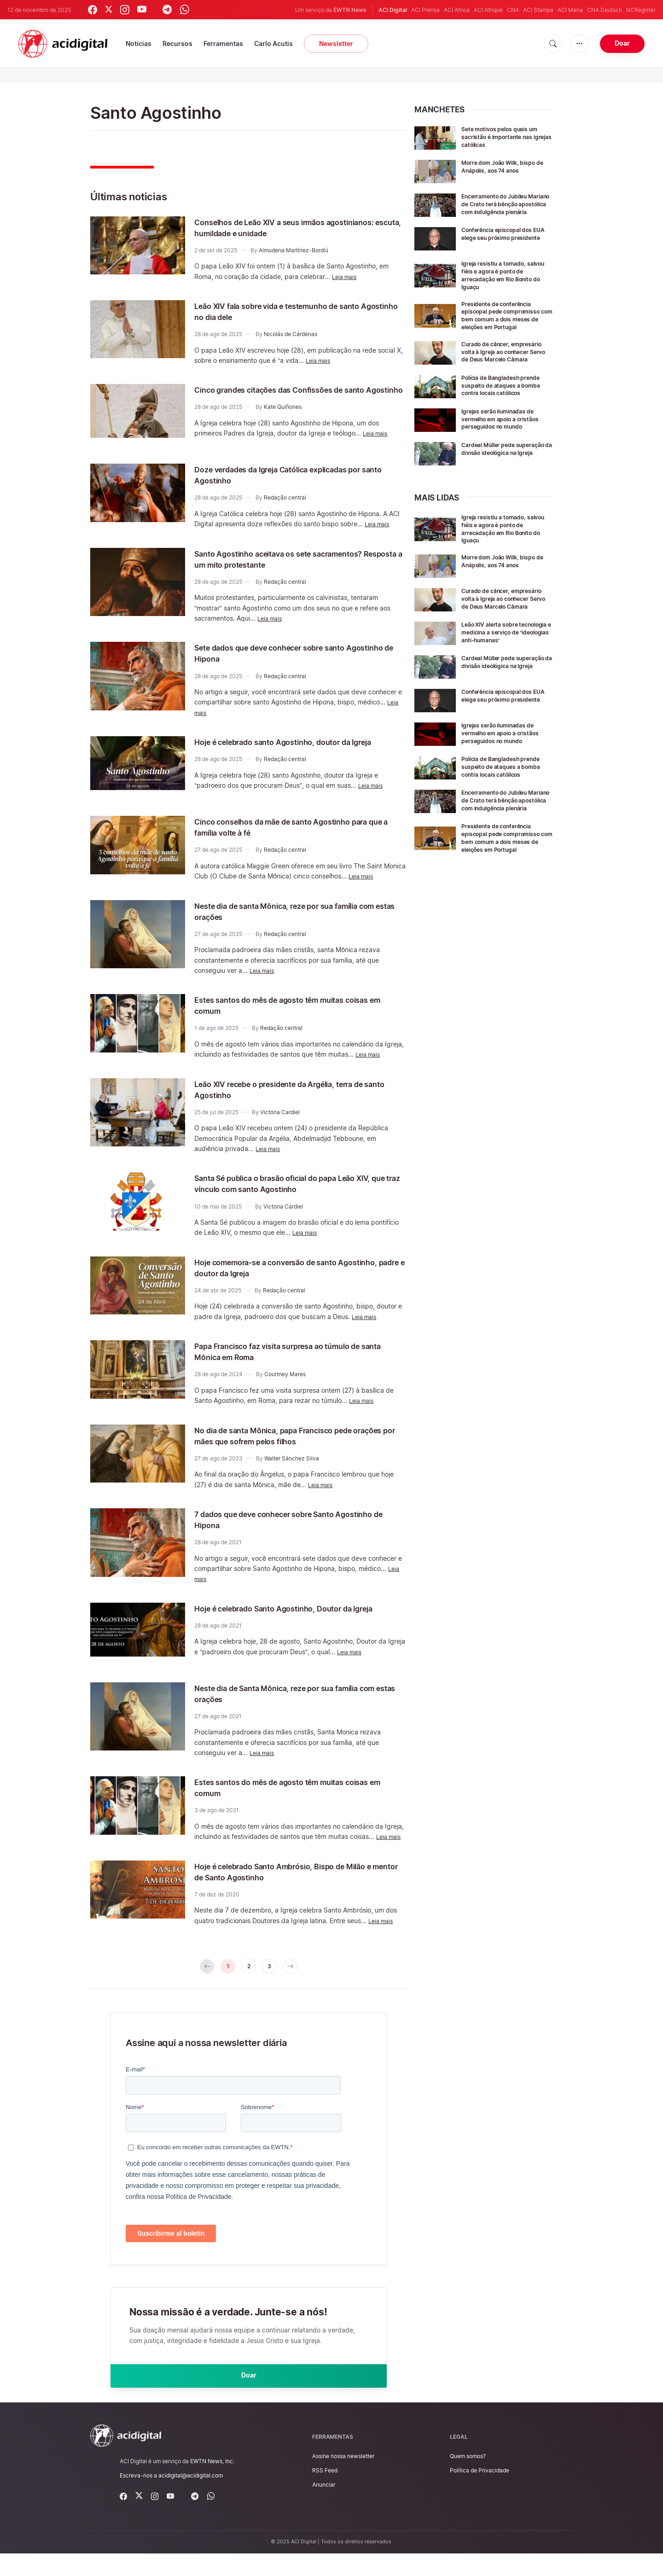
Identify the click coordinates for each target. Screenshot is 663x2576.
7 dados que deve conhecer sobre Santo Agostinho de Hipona (283, 1528)
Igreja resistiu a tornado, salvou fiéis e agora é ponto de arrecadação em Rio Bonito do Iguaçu (503, 281)
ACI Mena (570, 9)
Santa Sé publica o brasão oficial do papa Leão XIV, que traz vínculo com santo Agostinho (294, 1192)
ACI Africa (457, 9)
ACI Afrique (488, 9)
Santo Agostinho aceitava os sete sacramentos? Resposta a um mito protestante (299, 563)
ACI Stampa (538, 9)
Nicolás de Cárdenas (290, 334)
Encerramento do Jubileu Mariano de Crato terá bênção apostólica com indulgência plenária (500, 207)
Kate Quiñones (283, 417)
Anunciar (323, 2507)
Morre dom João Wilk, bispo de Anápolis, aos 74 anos (504, 166)
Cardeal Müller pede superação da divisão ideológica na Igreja (494, 479)
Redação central (285, 502)
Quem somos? (468, 2478)
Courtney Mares (285, 1382)
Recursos (177, 43)
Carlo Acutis (273, 43)
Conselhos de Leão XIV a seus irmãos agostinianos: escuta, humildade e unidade (287, 227)
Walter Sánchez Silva (291, 1466)
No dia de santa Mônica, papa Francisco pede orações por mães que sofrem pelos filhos (293, 1444)
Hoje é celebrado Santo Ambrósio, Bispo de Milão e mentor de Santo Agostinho (288, 1884)
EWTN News (349, 9)
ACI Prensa (425, 9)
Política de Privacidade (479, 2492)
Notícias (138, 43)
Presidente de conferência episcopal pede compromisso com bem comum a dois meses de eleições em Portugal (501, 325)
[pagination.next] (297, 1981)
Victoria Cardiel (280, 1120)
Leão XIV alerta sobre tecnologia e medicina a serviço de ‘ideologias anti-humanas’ (503, 669)
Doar (622, 43)
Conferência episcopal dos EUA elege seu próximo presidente (502, 244)
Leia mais (346, 276)
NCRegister (641, 9)
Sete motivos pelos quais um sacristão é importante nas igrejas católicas (505, 136)
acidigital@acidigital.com (190, 2498)
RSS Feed (324, 2492)
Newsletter (336, 43)
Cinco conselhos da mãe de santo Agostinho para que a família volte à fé (291, 836)
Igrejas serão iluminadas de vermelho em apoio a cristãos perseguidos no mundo (506, 446)
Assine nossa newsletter (343, 2478)
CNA (513, 9)
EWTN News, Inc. (212, 2483)
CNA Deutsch (604, 9)
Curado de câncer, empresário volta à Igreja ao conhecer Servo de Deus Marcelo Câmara (504, 369)
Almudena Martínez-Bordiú (293, 250)
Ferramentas (223, 43)
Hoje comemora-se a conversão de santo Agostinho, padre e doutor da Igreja (283, 1276)
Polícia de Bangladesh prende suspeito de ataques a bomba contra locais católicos (506, 409)
